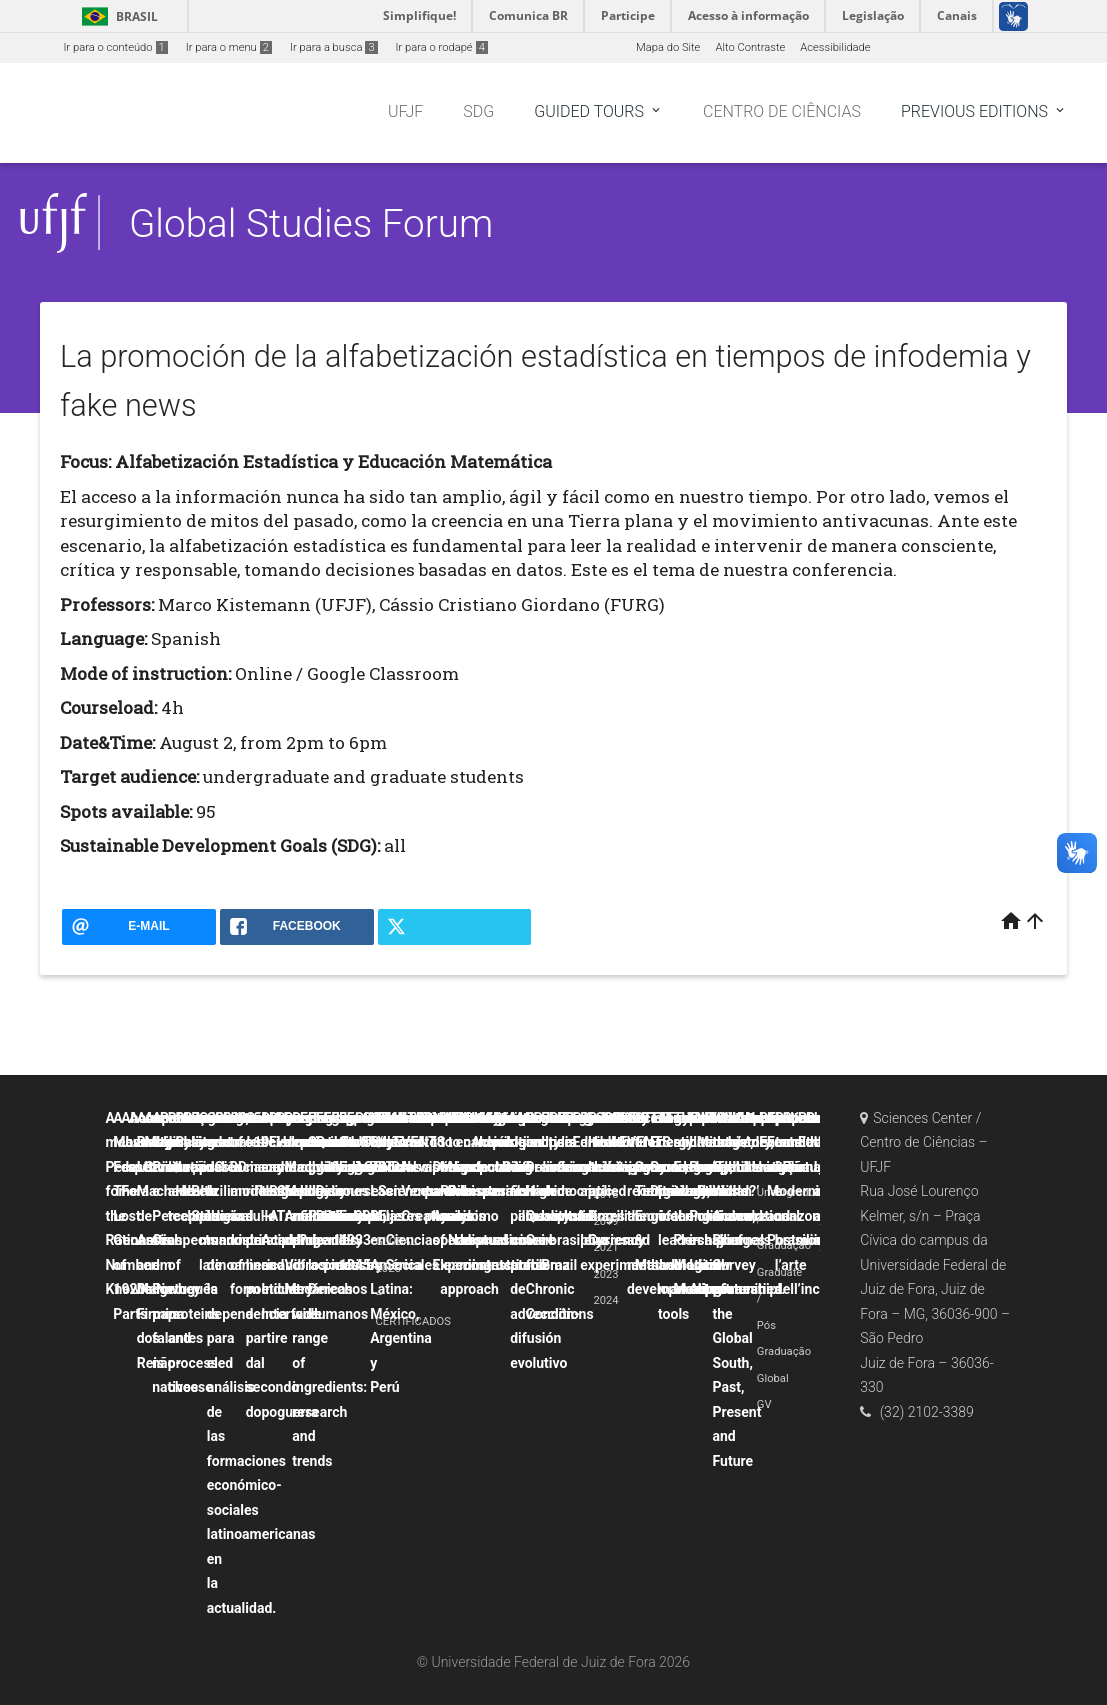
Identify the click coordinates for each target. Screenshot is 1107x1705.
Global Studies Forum (311, 223)
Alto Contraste (750, 47)
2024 (605, 1300)
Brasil (116, 16)
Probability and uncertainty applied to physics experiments (619, 1191)
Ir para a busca (334, 47)
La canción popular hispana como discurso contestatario (506, 1191)
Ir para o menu (229, 47)
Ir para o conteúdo (116, 47)
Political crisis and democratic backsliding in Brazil (577, 1191)
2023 (605, 1274)
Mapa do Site (668, 47)
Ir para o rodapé (442, 47)
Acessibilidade (835, 47)
